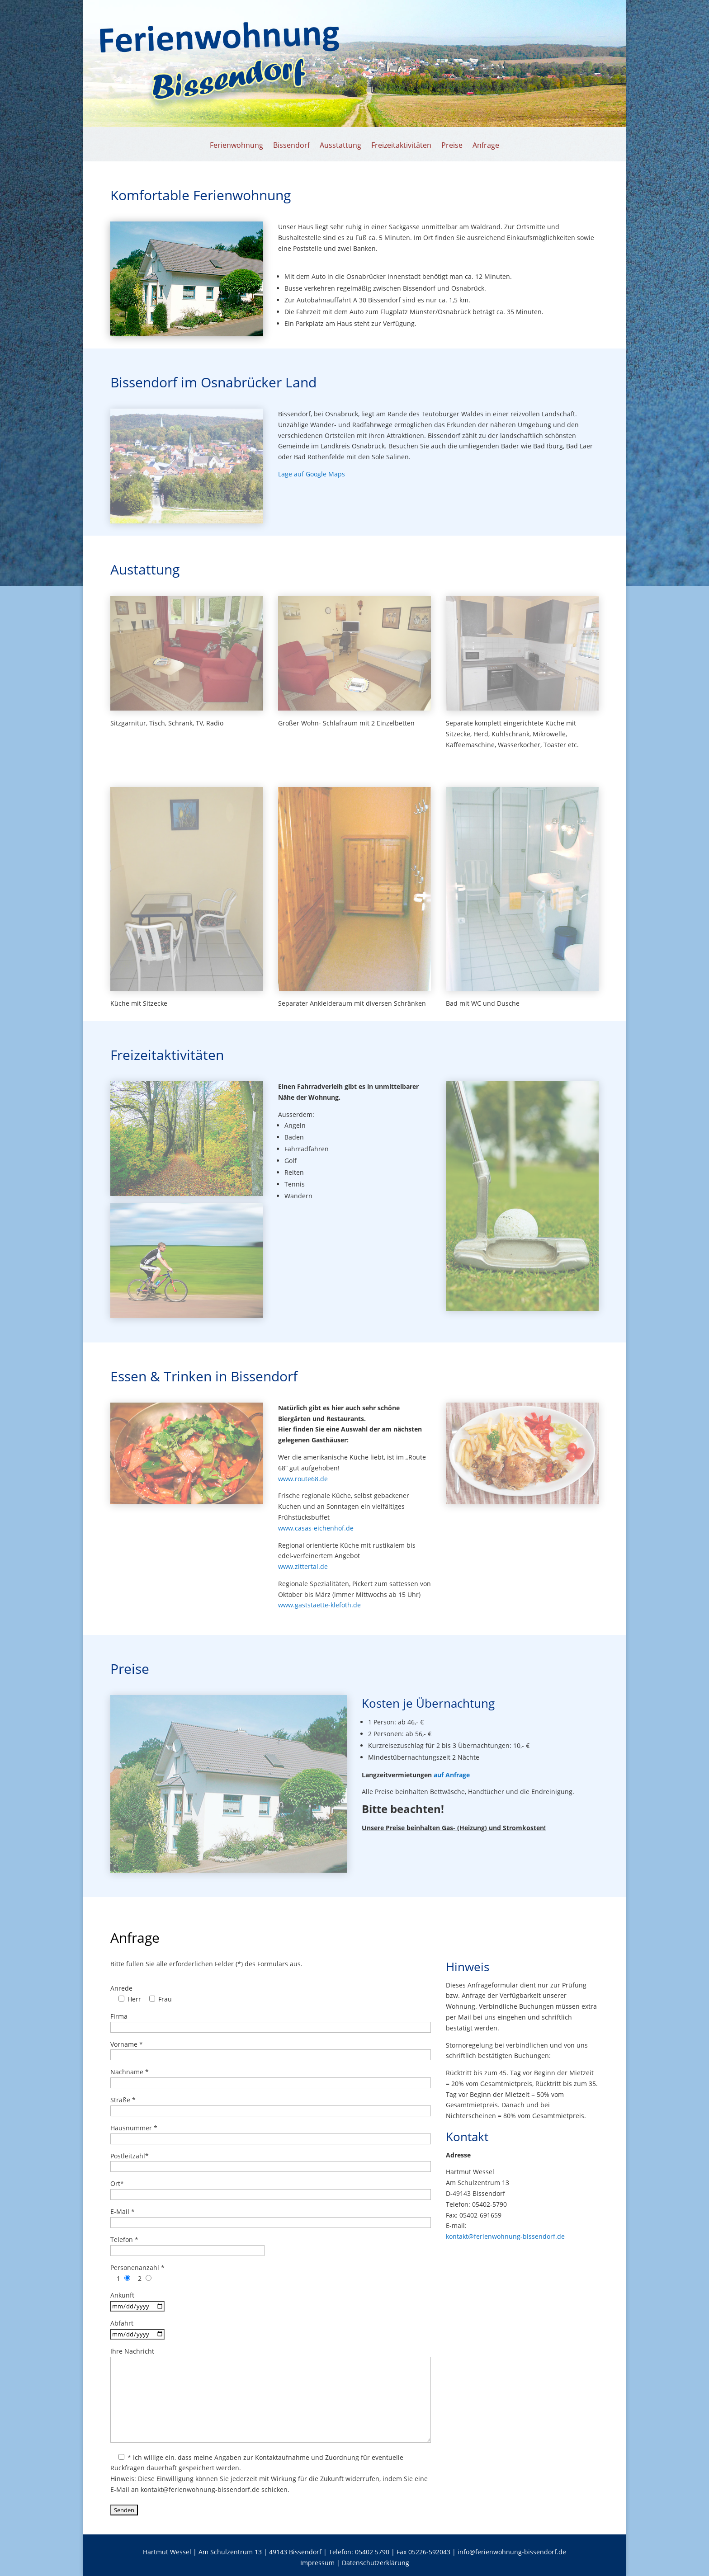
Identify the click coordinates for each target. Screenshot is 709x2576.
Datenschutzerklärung (375, 2562)
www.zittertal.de (303, 1566)
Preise (452, 146)
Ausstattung (340, 146)
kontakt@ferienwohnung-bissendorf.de (505, 2236)
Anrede (121, 1988)
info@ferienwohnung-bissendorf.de (512, 2552)
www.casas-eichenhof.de (316, 1528)
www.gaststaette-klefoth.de (319, 1605)
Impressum (318, 2562)
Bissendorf (291, 146)
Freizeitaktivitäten (401, 146)
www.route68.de (303, 1478)
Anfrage (486, 146)
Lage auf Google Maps (311, 474)
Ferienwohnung (236, 146)
